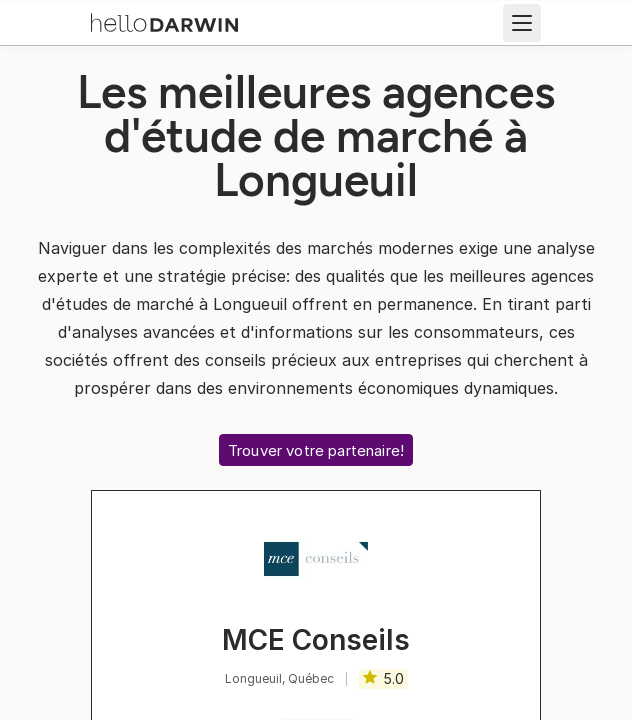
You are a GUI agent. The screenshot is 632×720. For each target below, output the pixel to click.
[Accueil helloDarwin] (164, 21)
